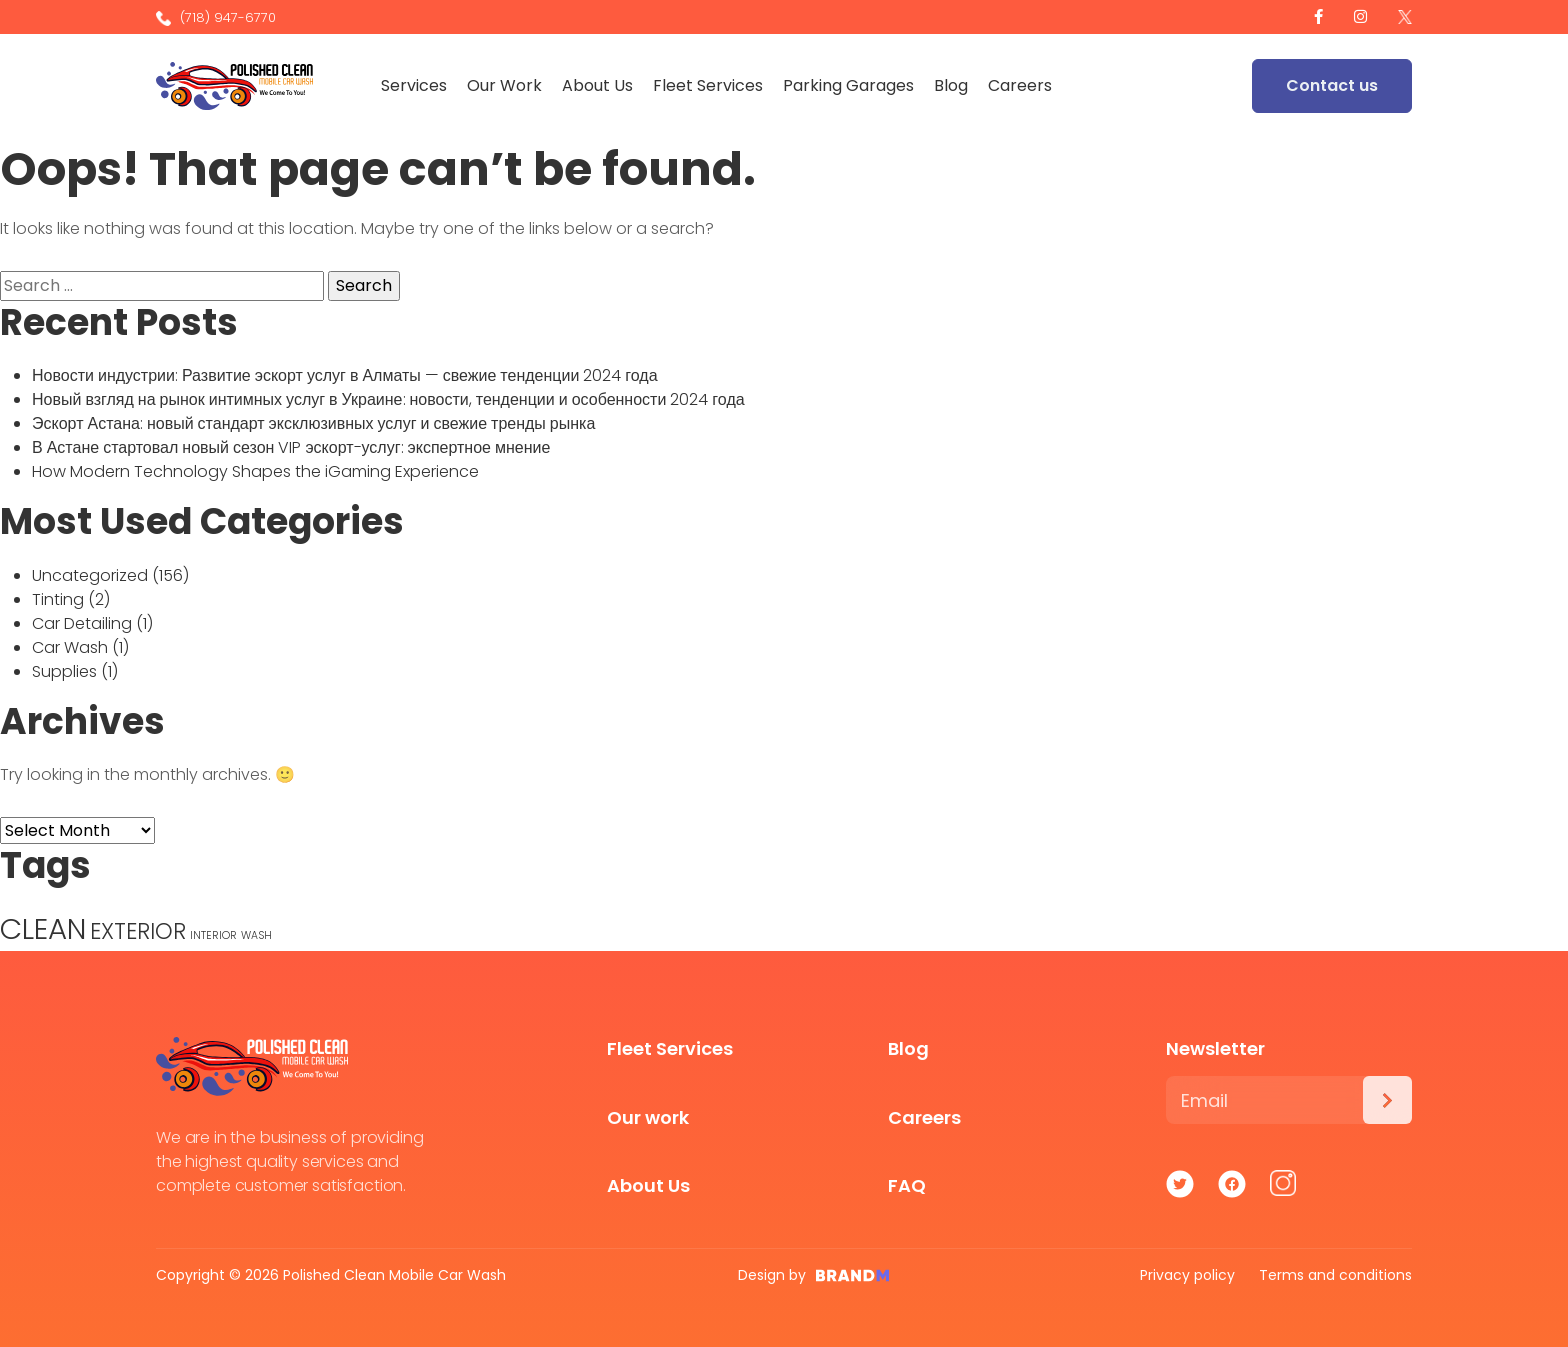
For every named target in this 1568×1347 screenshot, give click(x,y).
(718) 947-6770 (216, 17)
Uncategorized (90, 575)
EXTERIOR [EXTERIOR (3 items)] (138, 931)
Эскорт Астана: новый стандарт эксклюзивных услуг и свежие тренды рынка (313, 423)
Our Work (506, 85)
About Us (599, 85)
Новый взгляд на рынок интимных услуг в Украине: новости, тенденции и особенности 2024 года (388, 399)
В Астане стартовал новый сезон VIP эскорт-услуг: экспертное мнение (291, 447)
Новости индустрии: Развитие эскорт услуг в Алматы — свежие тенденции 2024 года (345, 375)
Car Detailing (82, 623)
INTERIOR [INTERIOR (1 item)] (213, 935)
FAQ (907, 1185)
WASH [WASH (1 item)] (256, 935)
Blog (953, 85)
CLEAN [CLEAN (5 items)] (43, 928)
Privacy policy (1187, 1275)
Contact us (1332, 85)
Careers (1022, 85)
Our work (648, 1117)
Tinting (58, 599)
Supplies (64, 671)
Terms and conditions (1335, 1275)
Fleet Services (710, 85)
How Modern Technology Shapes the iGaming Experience (255, 471)
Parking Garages (850, 85)
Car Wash (70, 647)
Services (416, 85)
